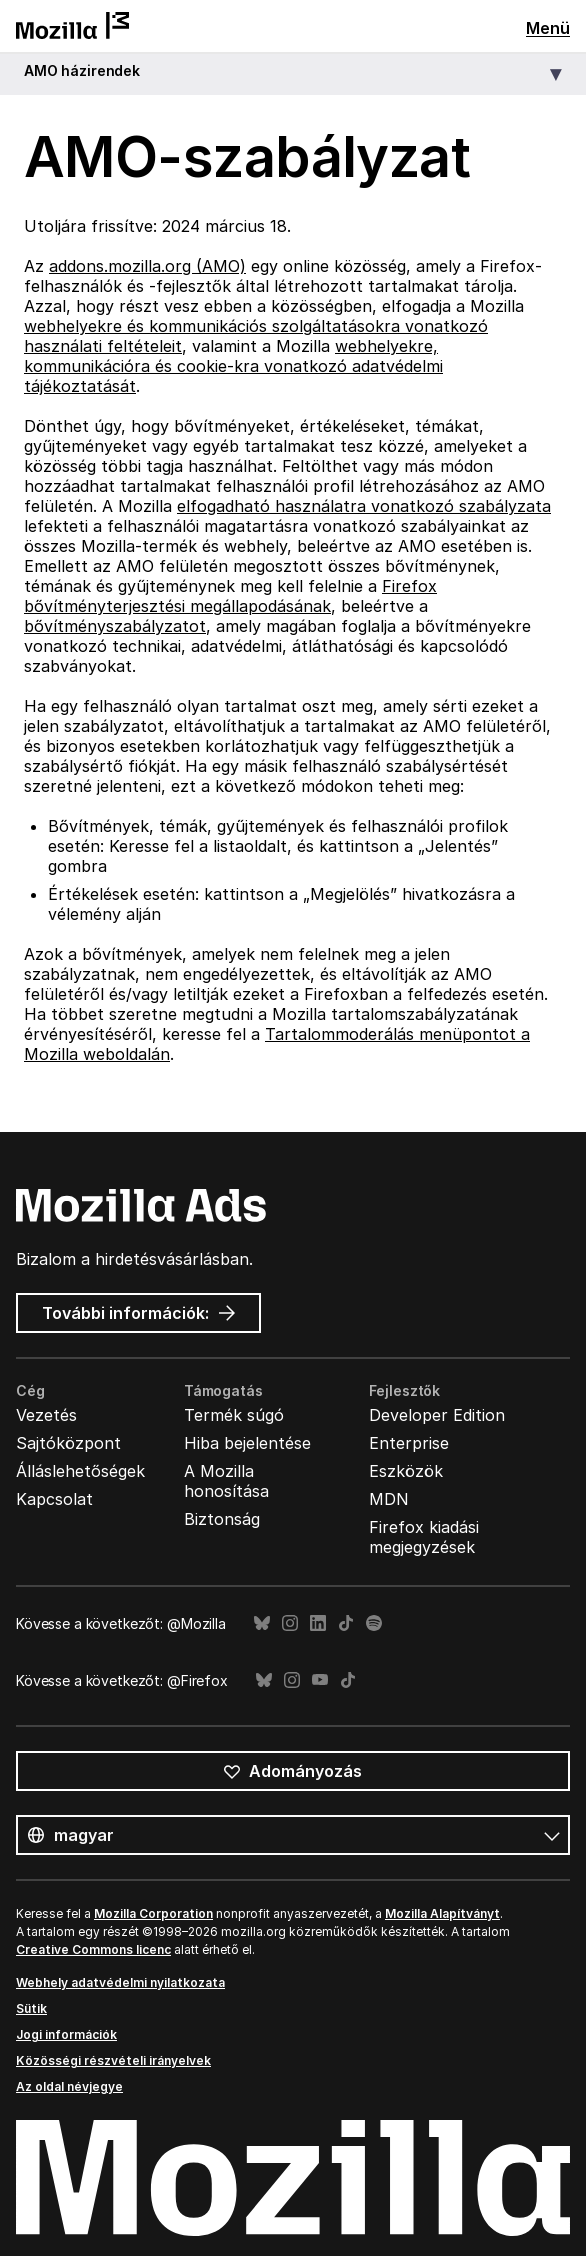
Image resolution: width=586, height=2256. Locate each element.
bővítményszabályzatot (115, 626)
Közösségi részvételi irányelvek (113, 2060)
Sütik (31, 2008)
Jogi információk (66, 2034)
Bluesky (262, 1623)
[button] (293, 74)
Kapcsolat (54, 1499)
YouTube (320, 1680)
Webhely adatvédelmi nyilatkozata (120, 1982)
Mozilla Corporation (153, 1913)
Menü (548, 28)
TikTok (346, 1623)
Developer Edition (437, 1415)
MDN (389, 1499)
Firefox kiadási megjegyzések (424, 1537)
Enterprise (409, 1443)
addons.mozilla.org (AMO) (147, 266)
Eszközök (406, 1471)
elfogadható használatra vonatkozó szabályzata (364, 506)
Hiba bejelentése (247, 1443)
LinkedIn (318, 1623)
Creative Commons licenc (93, 1949)
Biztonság (222, 1519)
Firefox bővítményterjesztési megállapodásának (230, 596)
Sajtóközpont (68, 1443)
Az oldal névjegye (69, 2086)
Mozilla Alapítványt (442, 1913)
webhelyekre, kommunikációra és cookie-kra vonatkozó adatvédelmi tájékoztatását (233, 366)
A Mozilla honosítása (226, 1481)
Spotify (374, 1623)
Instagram (290, 1623)
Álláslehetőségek (80, 1471)
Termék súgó (234, 1415)
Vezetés (46, 1415)
